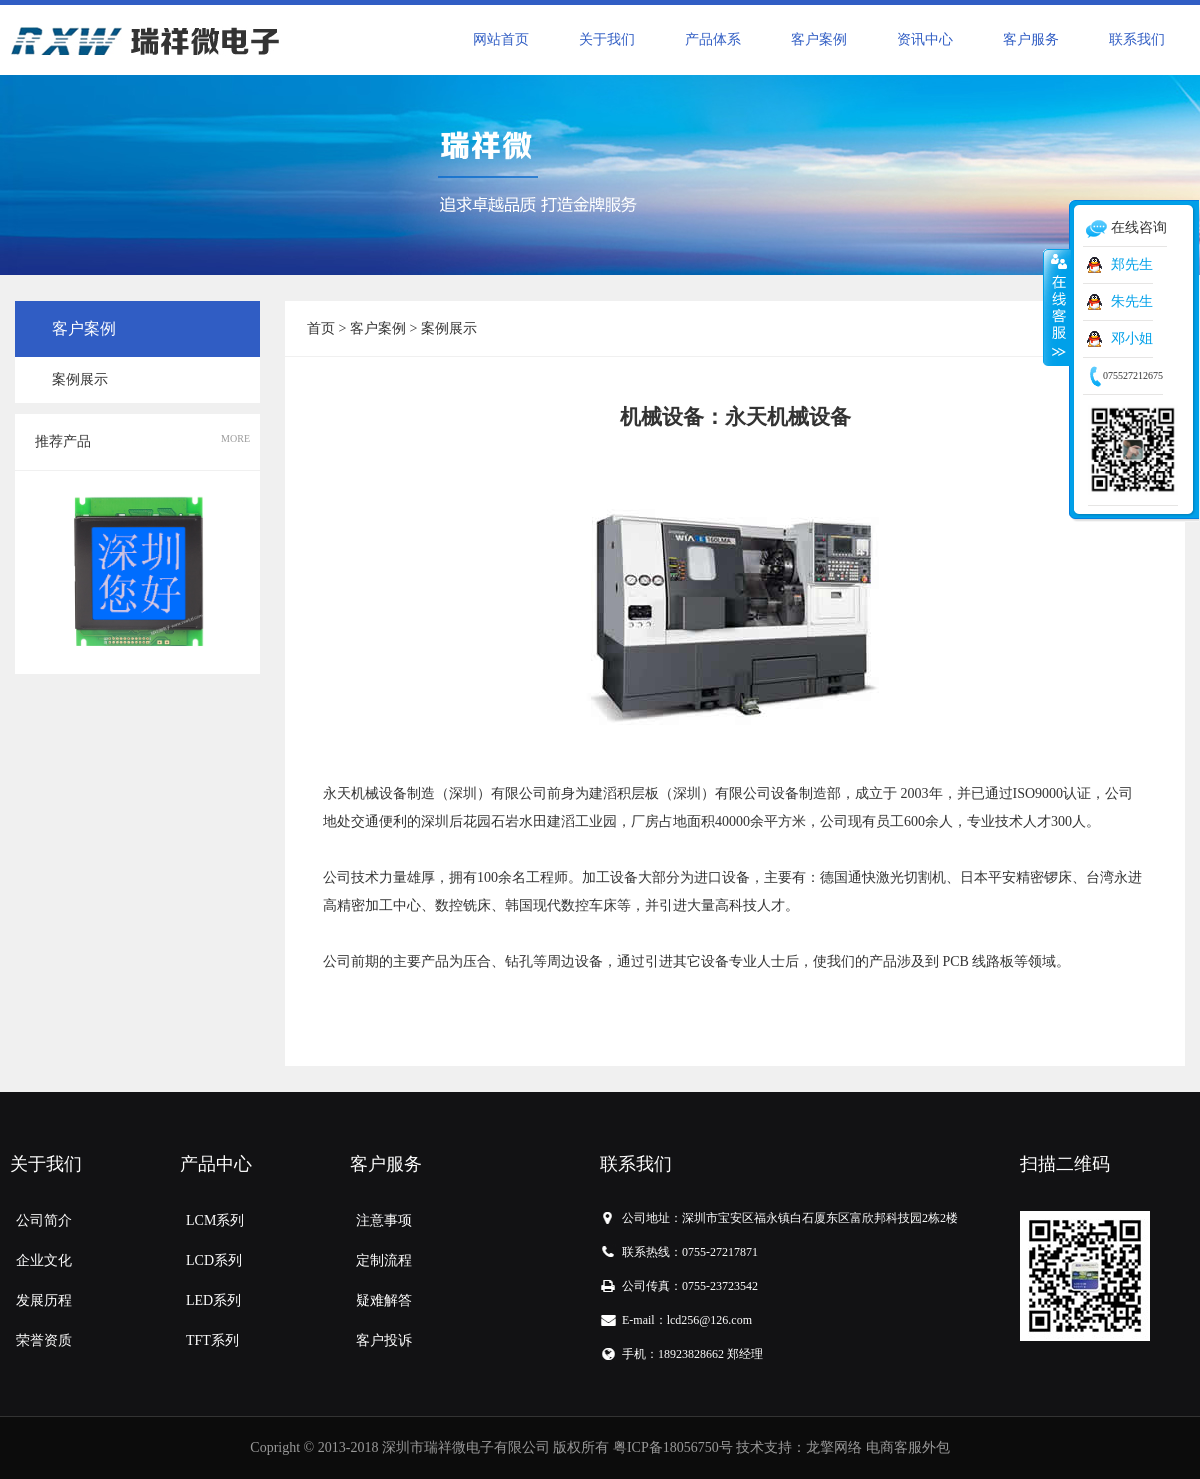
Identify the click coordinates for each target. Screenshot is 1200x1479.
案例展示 (80, 379)
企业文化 (44, 1260)
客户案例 (819, 39)
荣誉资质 (44, 1340)
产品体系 (713, 39)
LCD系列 (214, 1260)
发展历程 (44, 1300)
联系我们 (1137, 39)
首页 (321, 328)
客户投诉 (384, 1340)
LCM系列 (215, 1220)
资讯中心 (925, 39)
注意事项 (384, 1220)
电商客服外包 (908, 1447)
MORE (235, 438)
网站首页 (501, 39)
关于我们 (607, 39)
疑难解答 (384, 1300)
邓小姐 (1132, 338)
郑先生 (1132, 264)
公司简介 (44, 1220)
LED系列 (213, 1300)
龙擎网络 (834, 1447)
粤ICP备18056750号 (673, 1447)
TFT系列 (212, 1340)
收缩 (1057, 307)
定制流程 (384, 1260)
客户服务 (1031, 39)
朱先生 (1132, 301)
